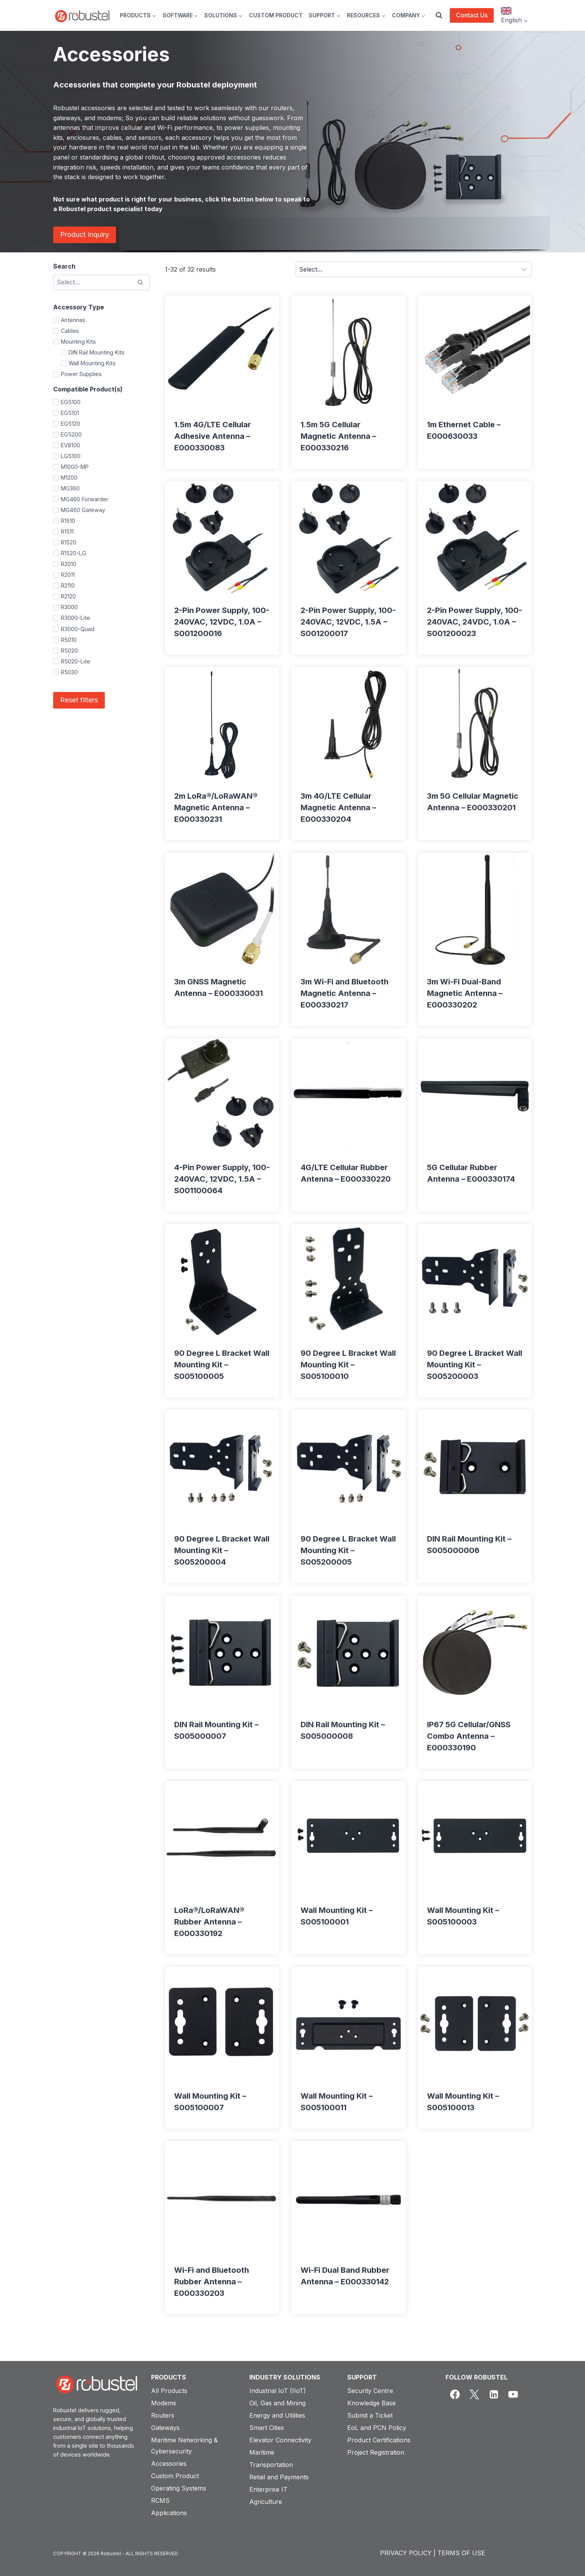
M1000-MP (75, 466)
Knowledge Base (371, 2403)
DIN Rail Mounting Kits (96, 352)
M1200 (69, 477)
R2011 (68, 574)
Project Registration (375, 2452)
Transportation (271, 2465)
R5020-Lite (75, 661)
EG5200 (71, 434)
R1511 (67, 531)
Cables (70, 330)
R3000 (69, 607)
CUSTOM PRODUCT (276, 15)
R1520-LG (73, 553)
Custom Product (175, 2476)
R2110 (68, 585)
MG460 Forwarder (84, 499)
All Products (169, 2391)
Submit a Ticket (370, 2415)
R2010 (68, 564)
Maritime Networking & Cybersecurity (184, 2445)
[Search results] (101, 282)
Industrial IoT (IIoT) (277, 2391)
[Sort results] (414, 269)
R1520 (68, 542)
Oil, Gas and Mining (277, 2403)
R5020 (69, 650)
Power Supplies (81, 374)
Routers (162, 2415)
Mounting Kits (78, 341)
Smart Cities (266, 2428)
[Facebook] (455, 2394)
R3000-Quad (77, 629)
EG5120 (70, 423)
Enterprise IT (268, 2489)
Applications (169, 2513)
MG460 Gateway (83, 510)
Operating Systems (178, 2488)
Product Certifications (378, 2440)
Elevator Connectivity (280, 2440)
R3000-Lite (75, 618)
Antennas (73, 320)
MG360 (70, 488)
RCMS (160, 2500)
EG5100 (71, 402)
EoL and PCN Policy (376, 2428)
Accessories (169, 2463)
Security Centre (370, 2391)
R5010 (69, 639)
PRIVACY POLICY (406, 2553)
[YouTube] (513, 2394)
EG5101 (70, 413)
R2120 (68, 596)
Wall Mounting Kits (92, 363)
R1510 (68, 520)
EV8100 (70, 445)
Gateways (165, 2428)
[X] (474, 2394)
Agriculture (265, 2501)
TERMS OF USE (461, 2553)
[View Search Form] (439, 15)
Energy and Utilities (277, 2415)
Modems (163, 2403)
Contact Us (472, 15)
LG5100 (71, 456)
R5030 (69, 672)
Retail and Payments (279, 2477)
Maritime (261, 2452)
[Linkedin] (493, 2394)
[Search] (140, 282)
